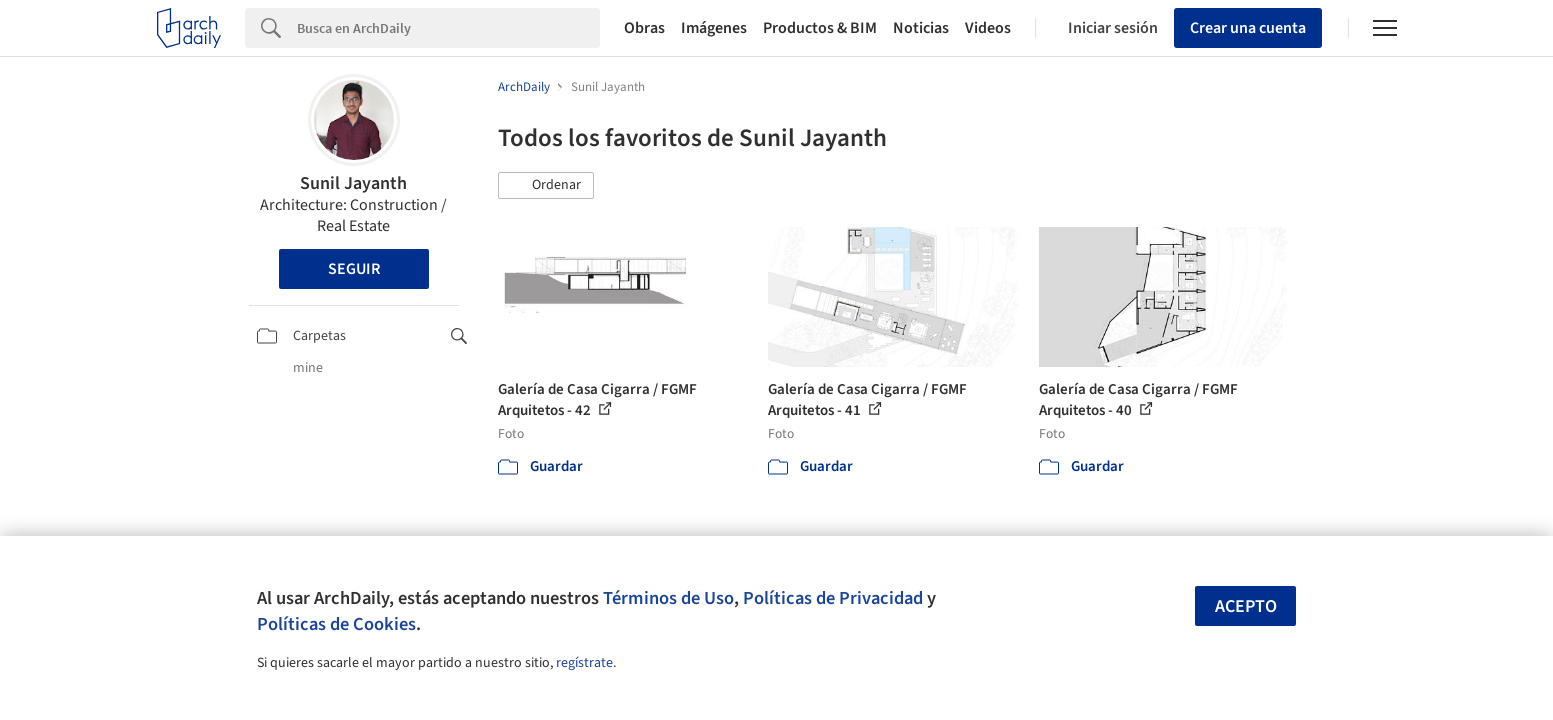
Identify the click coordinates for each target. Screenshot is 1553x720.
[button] (546, 186)
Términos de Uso (668, 598)
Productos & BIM (820, 28)
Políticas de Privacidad (833, 598)
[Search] (448, 28)
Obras (644, 28)
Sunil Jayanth (353, 183)
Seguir (354, 269)
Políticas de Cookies (336, 624)
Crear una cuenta (1248, 28)
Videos (988, 28)
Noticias (921, 28)
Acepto (1246, 606)
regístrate (584, 663)
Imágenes (714, 28)
